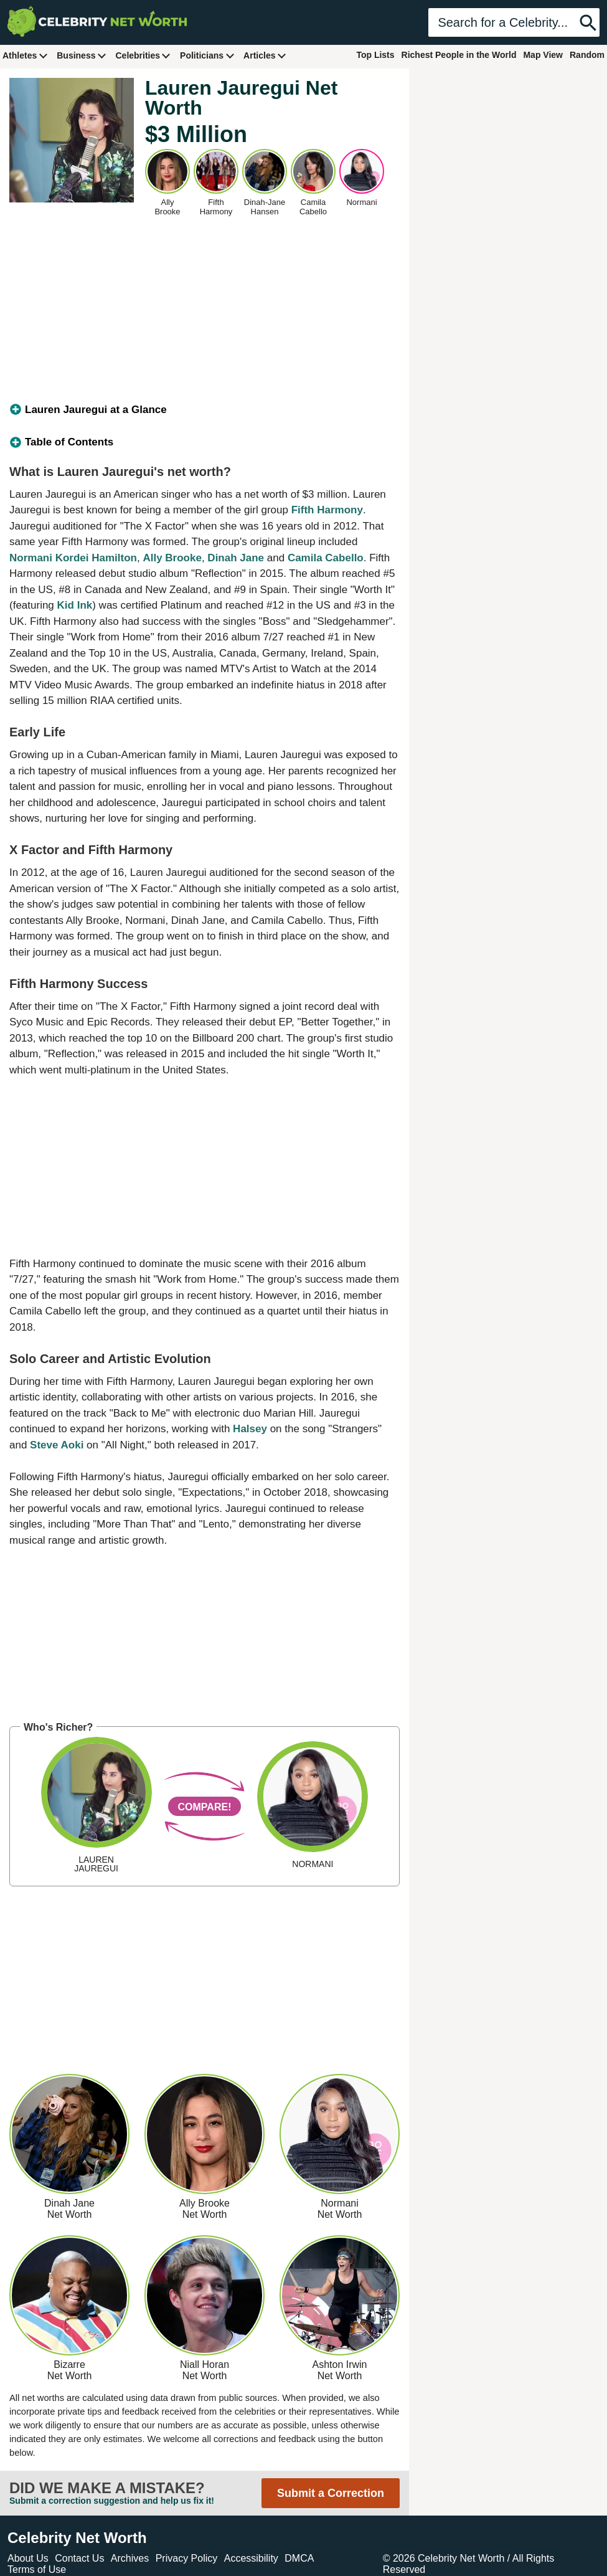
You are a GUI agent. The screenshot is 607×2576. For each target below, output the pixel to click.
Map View (543, 55)
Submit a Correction (330, 2493)
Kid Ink (75, 605)
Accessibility (251, 2558)
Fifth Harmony (327, 510)
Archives (130, 2558)
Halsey (250, 1429)
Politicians (207, 55)
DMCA (299, 2558)
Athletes (25, 55)
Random (587, 55)
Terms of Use (36, 2569)
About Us (28, 2558)
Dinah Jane (235, 558)
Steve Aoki (56, 1445)
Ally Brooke (172, 558)
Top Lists (375, 55)
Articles (264, 55)
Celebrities (143, 55)
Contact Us (79, 2558)
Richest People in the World (459, 55)
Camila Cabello (326, 558)
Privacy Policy (187, 2558)
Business (81, 55)
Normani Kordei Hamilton (73, 558)
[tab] (204, 410)
